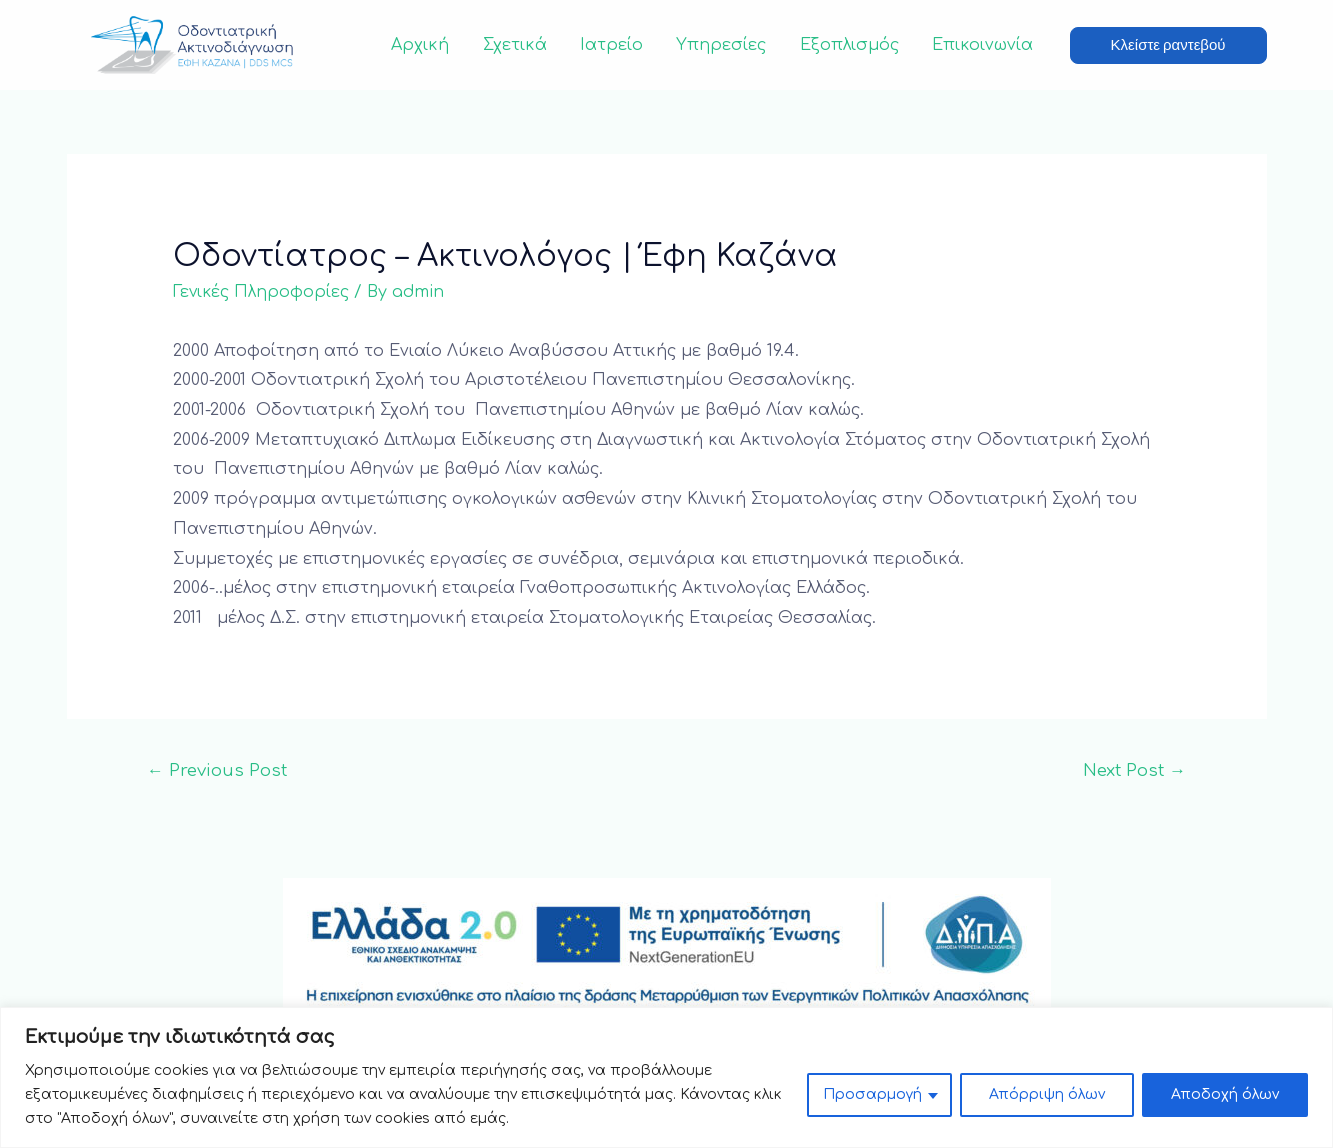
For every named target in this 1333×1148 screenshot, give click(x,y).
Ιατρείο (616, 45)
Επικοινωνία (983, 45)
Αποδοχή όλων (1225, 1094)
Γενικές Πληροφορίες (261, 292)
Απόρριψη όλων (1047, 1094)
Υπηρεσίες (725, 45)
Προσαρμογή (872, 1094)
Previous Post (217, 770)
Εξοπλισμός (851, 45)
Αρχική (428, 45)
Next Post (1134, 770)
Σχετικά (521, 45)
